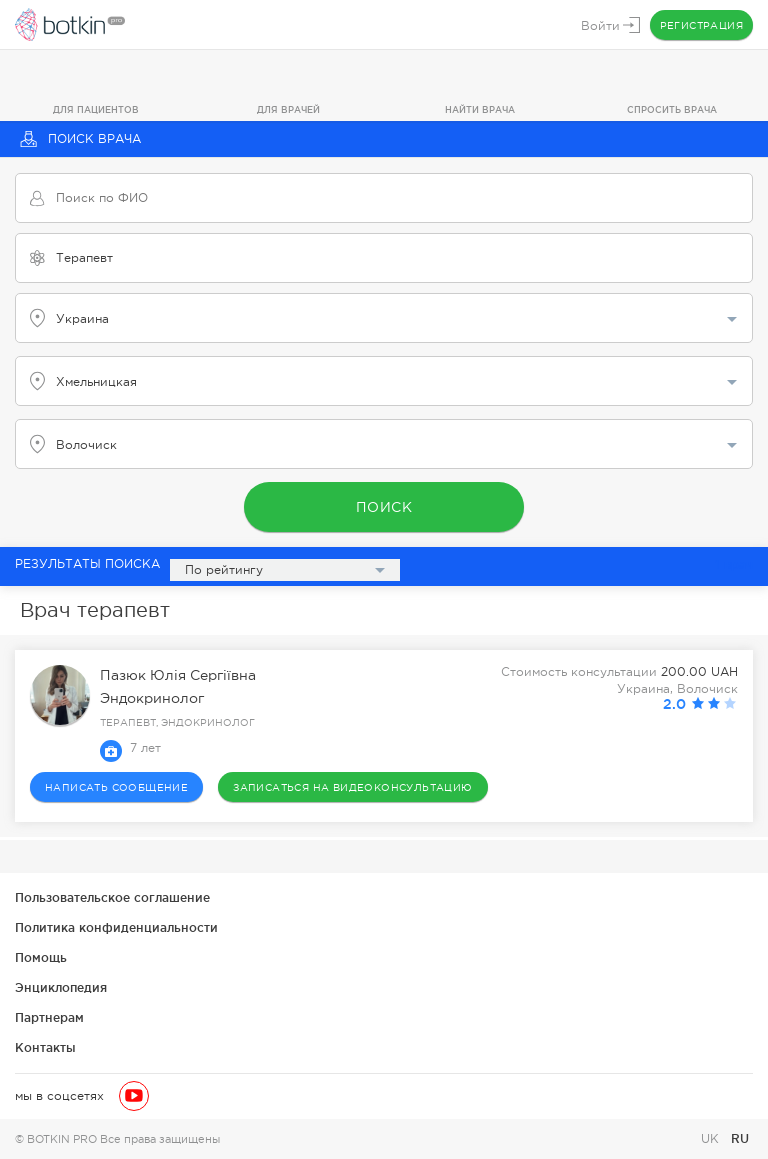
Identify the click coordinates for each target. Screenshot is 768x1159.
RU (740, 1138)
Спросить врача (672, 110)
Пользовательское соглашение (112, 897)
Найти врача (480, 110)
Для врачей (288, 110)
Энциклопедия (61, 987)
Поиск (384, 507)
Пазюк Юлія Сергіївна (178, 675)
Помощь (41, 957)
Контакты (45, 1047)
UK (712, 1139)
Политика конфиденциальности (116, 927)
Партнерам (49, 1017)
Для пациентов (96, 110)
